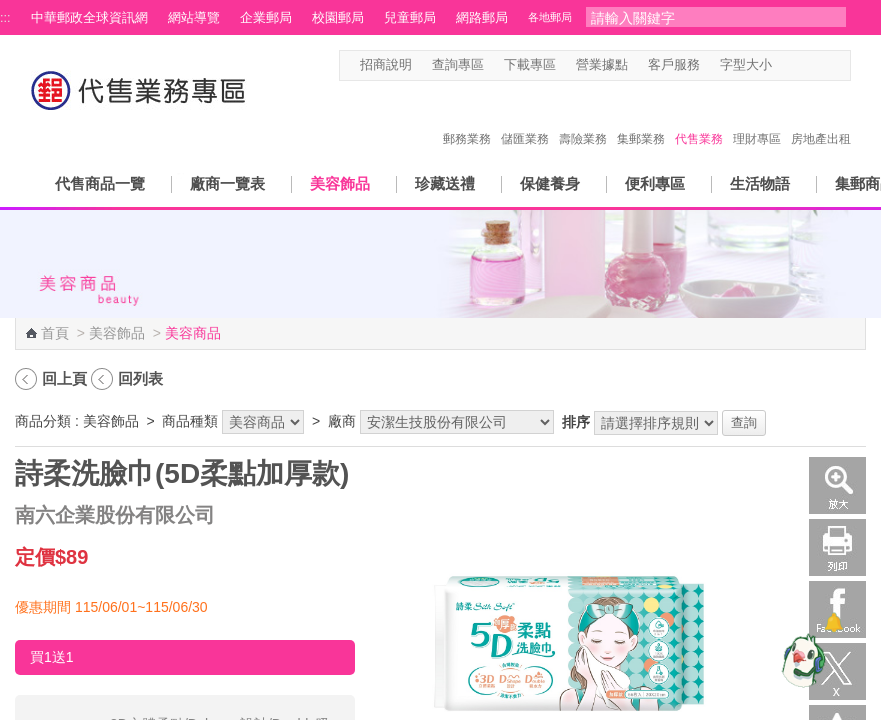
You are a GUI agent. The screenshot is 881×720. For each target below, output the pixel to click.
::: (5, 18)
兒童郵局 (410, 18)
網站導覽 (194, 18)
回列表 (140, 378)
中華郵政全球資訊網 (89, 18)
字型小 (784, 65)
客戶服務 (674, 65)
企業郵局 (266, 18)
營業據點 (602, 65)
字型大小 (746, 65)
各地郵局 (550, 17)
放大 (837, 485)
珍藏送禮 (445, 183)
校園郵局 (338, 18)
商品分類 (43, 421)
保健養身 (550, 183)
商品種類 (190, 421)
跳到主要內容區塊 (10, 10)
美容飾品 (340, 183)
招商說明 (386, 65)
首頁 (55, 333)
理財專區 (757, 118)
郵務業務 (467, 118)
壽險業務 (583, 118)
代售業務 (699, 118)
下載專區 (530, 65)
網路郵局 (482, 18)
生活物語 (760, 183)
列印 (837, 547)
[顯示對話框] (833, 622)
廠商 (342, 421)
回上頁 (64, 378)
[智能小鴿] (801, 660)
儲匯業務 (525, 118)
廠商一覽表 (227, 183)
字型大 (822, 65)
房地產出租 (821, 118)
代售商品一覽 (100, 183)
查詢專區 (458, 65)
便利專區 (655, 183)
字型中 (803, 65)
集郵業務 (641, 118)
